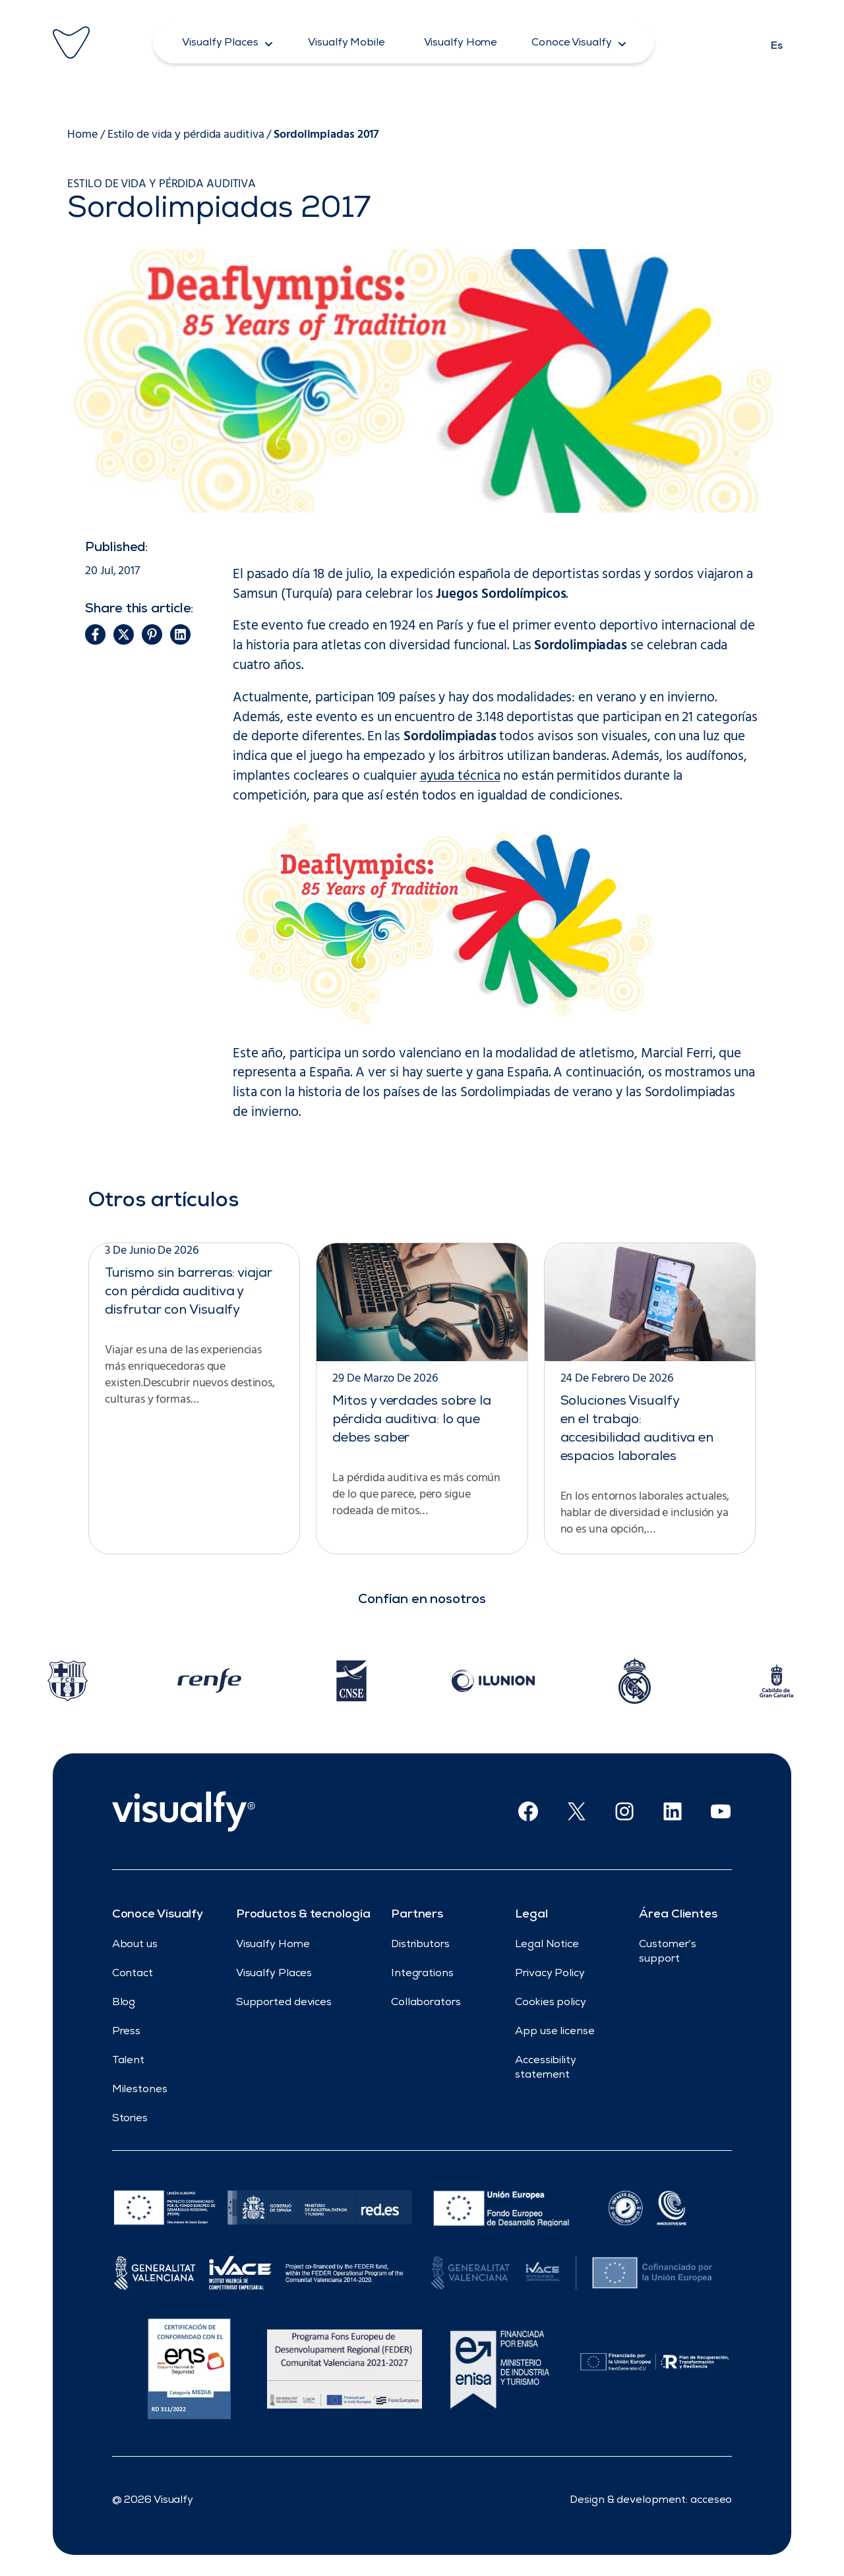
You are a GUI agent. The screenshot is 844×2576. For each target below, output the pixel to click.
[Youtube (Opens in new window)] (720, 1811)
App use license (555, 2032)
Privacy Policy (550, 1974)
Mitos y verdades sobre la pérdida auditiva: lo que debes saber (411, 1420)
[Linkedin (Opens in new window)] (672, 1811)
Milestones (139, 2090)
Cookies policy (550, 2003)
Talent (128, 2061)
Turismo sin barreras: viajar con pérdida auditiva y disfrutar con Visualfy (188, 1293)
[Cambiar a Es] (776, 42)
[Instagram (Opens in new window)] (624, 1811)
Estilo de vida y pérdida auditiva (185, 134)
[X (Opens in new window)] (576, 1811)
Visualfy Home (273, 1945)
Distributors (420, 1945)
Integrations (422, 1974)
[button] (228, 42)
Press (126, 2032)
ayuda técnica (460, 776)
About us (135, 1945)
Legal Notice (547, 1945)
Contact (132, 1974)
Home (82, 134)
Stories (130, 2119)
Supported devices (284, 2003)
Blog (124, 2003)
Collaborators (426, 2003)
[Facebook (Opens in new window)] (528, 1811)
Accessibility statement (545, 2068)
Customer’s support (667, 1952)
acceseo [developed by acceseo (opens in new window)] (711, 2501)
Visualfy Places (274, 1974)
